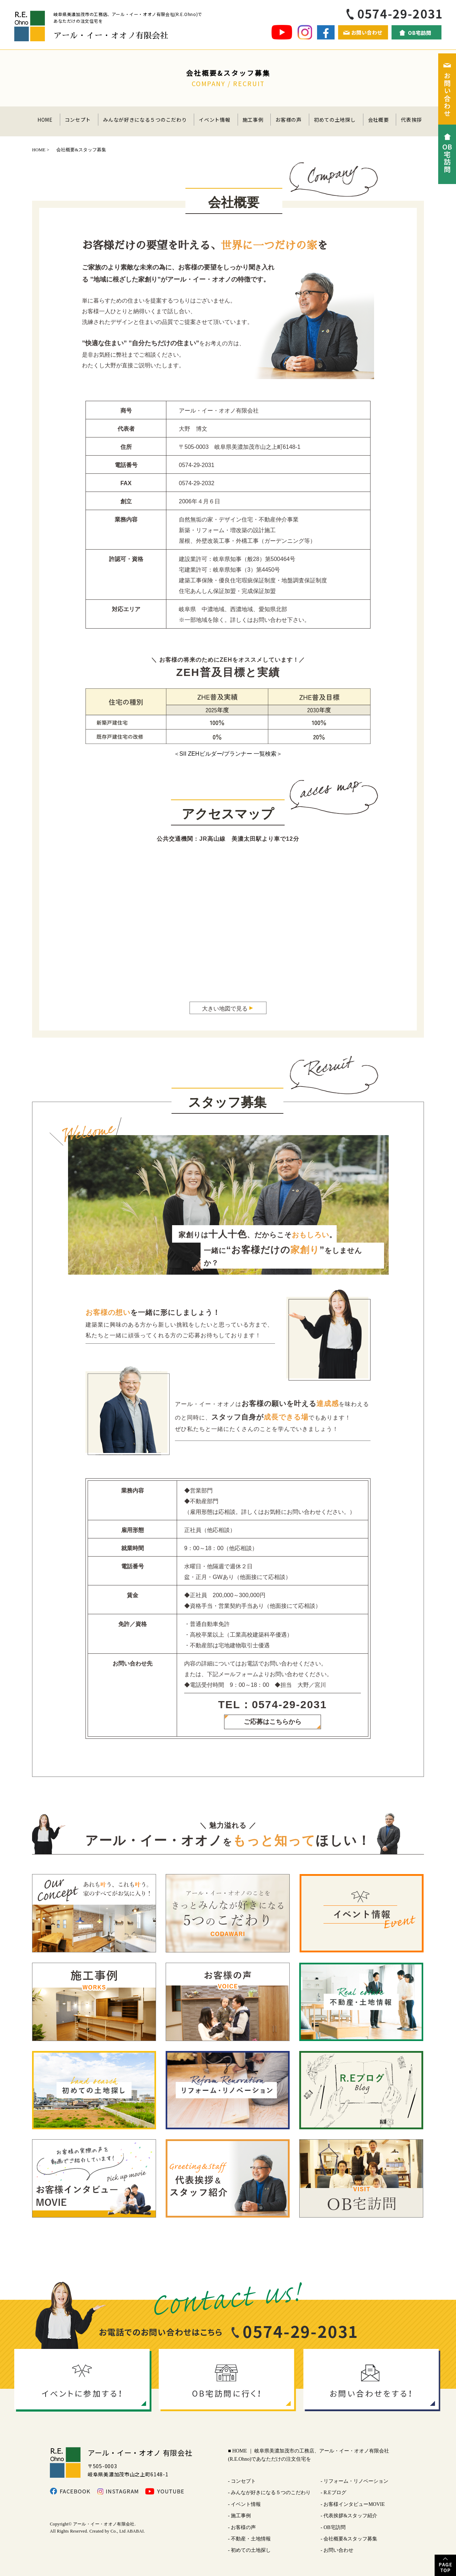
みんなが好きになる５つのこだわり (145, 119)
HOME (45, 119)
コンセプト (78, 119)
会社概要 (378, 119)
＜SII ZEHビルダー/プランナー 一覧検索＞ (228, 754)
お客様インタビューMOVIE (354, 2504)
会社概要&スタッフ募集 (350, 2538)
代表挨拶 (411, 119)
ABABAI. (135, 2531)
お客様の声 (288, 119)
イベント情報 (214, 119)
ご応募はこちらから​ (272, 1721)
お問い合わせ (338, 2550)
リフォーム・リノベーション (355, 2481)
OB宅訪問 (334, 2527)
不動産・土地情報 (251, 2538)
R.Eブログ (334, 2492)
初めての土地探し (335, 119)
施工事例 (253, 119)
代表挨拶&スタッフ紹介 (350, 2515)
